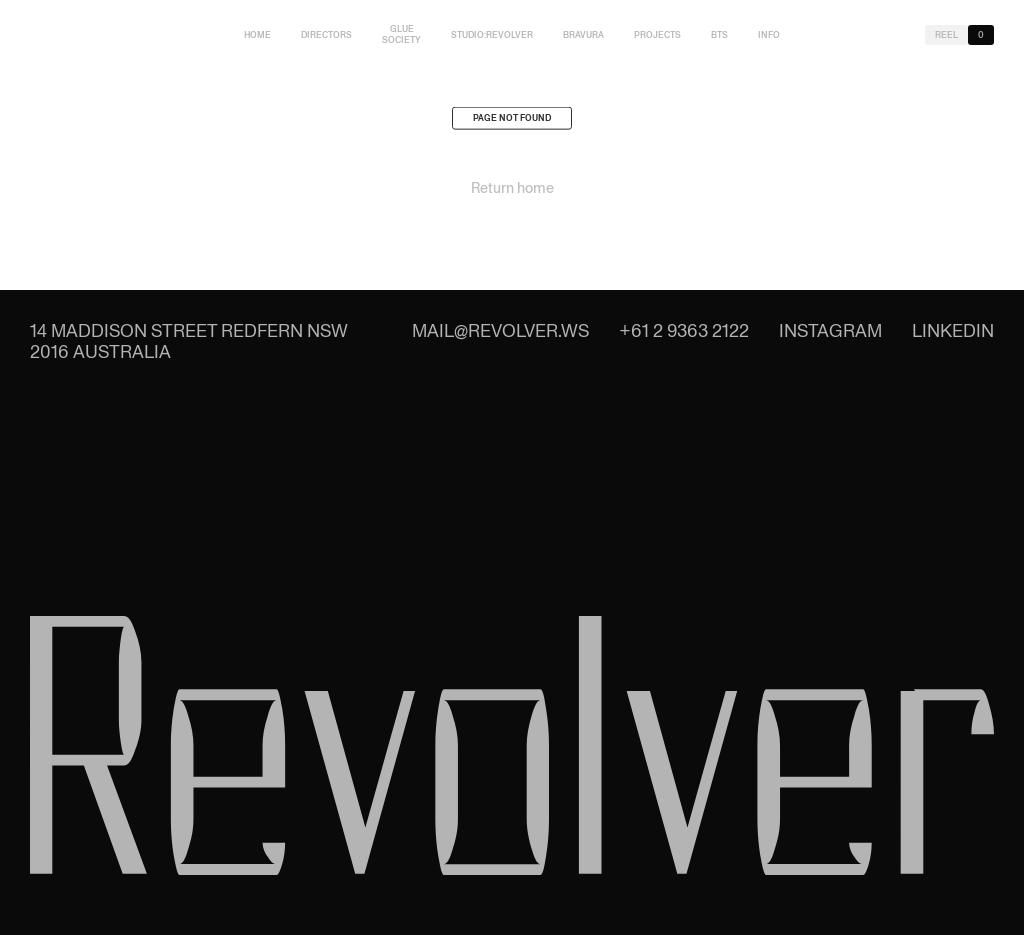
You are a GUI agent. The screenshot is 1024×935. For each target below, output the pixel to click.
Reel (946, 35)
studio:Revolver (492, 35)
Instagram (830, 330)
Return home (512, 192)
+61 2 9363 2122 (684, 330)
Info (769, 35)
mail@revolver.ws (500, 330)
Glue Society (401, 34)
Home (257, 35)
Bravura (583, 35)
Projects (657, 35)
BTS (719, 35)
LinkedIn (953, 330)
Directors (326, 35)
